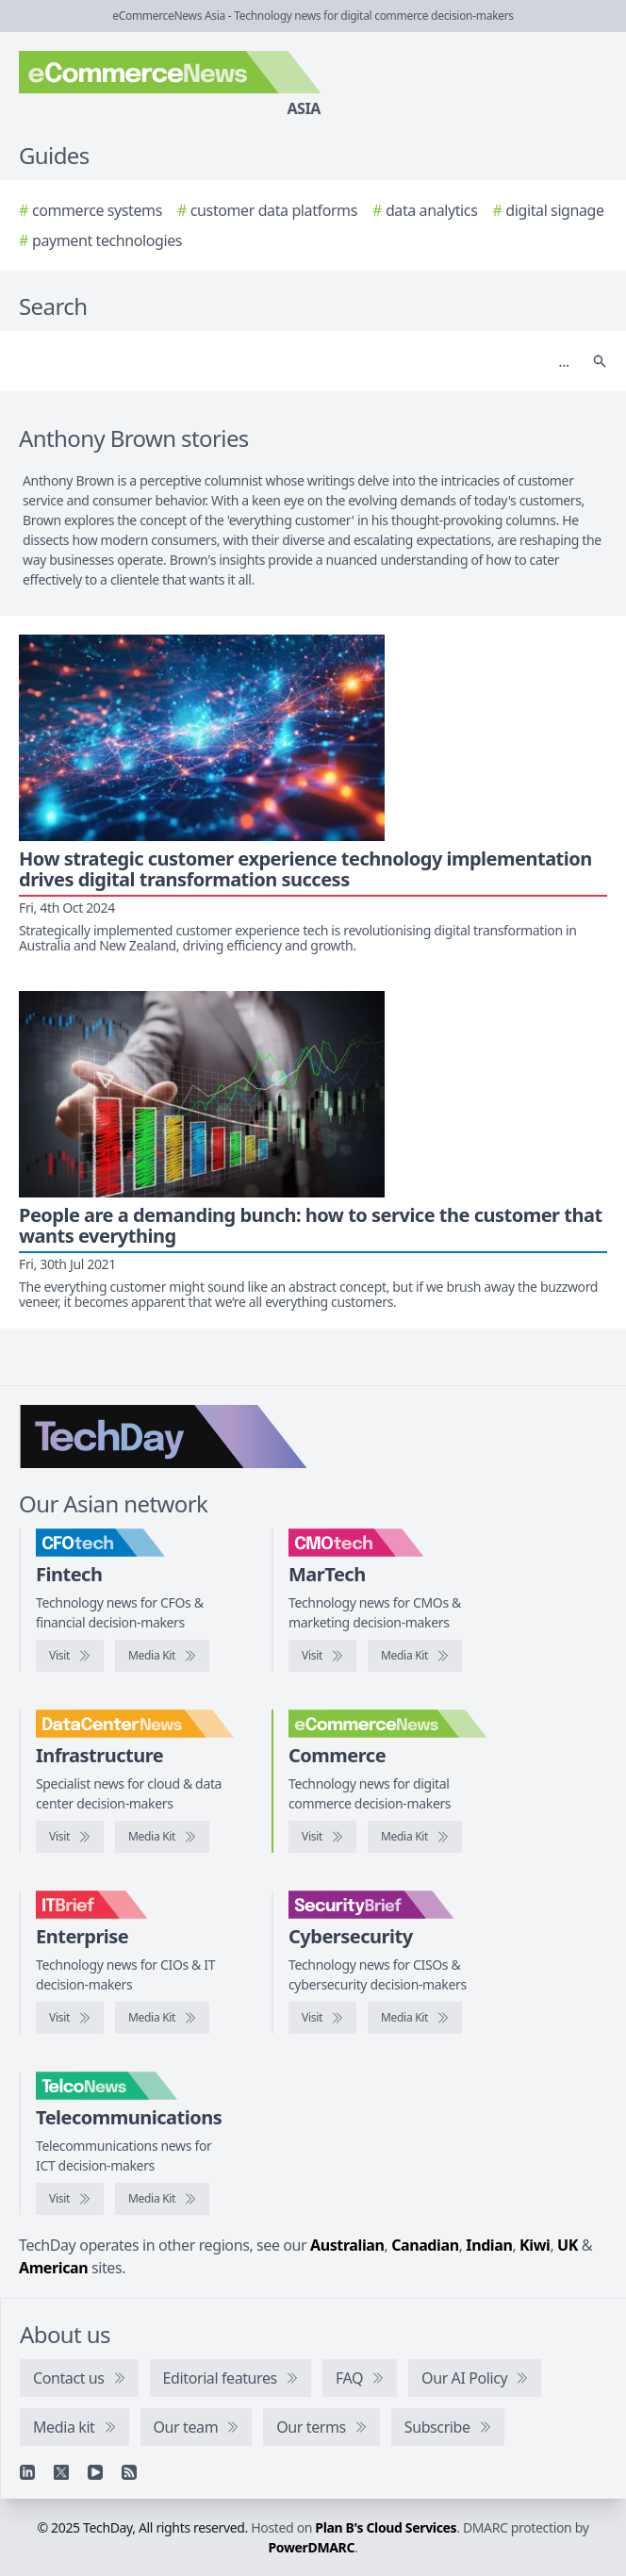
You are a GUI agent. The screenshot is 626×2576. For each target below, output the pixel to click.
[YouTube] (95, 2472)
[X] (61, 2472)
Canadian (425, 2245)
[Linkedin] (27, 2472)
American (53, 2267)
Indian (489, 2245)
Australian (347, 2245)
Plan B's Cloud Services (385, 2527)
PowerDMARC (312, 2547)
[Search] (294, 361)
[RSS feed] (129, 2472)
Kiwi (534, 2245)
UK (567, 2245)
